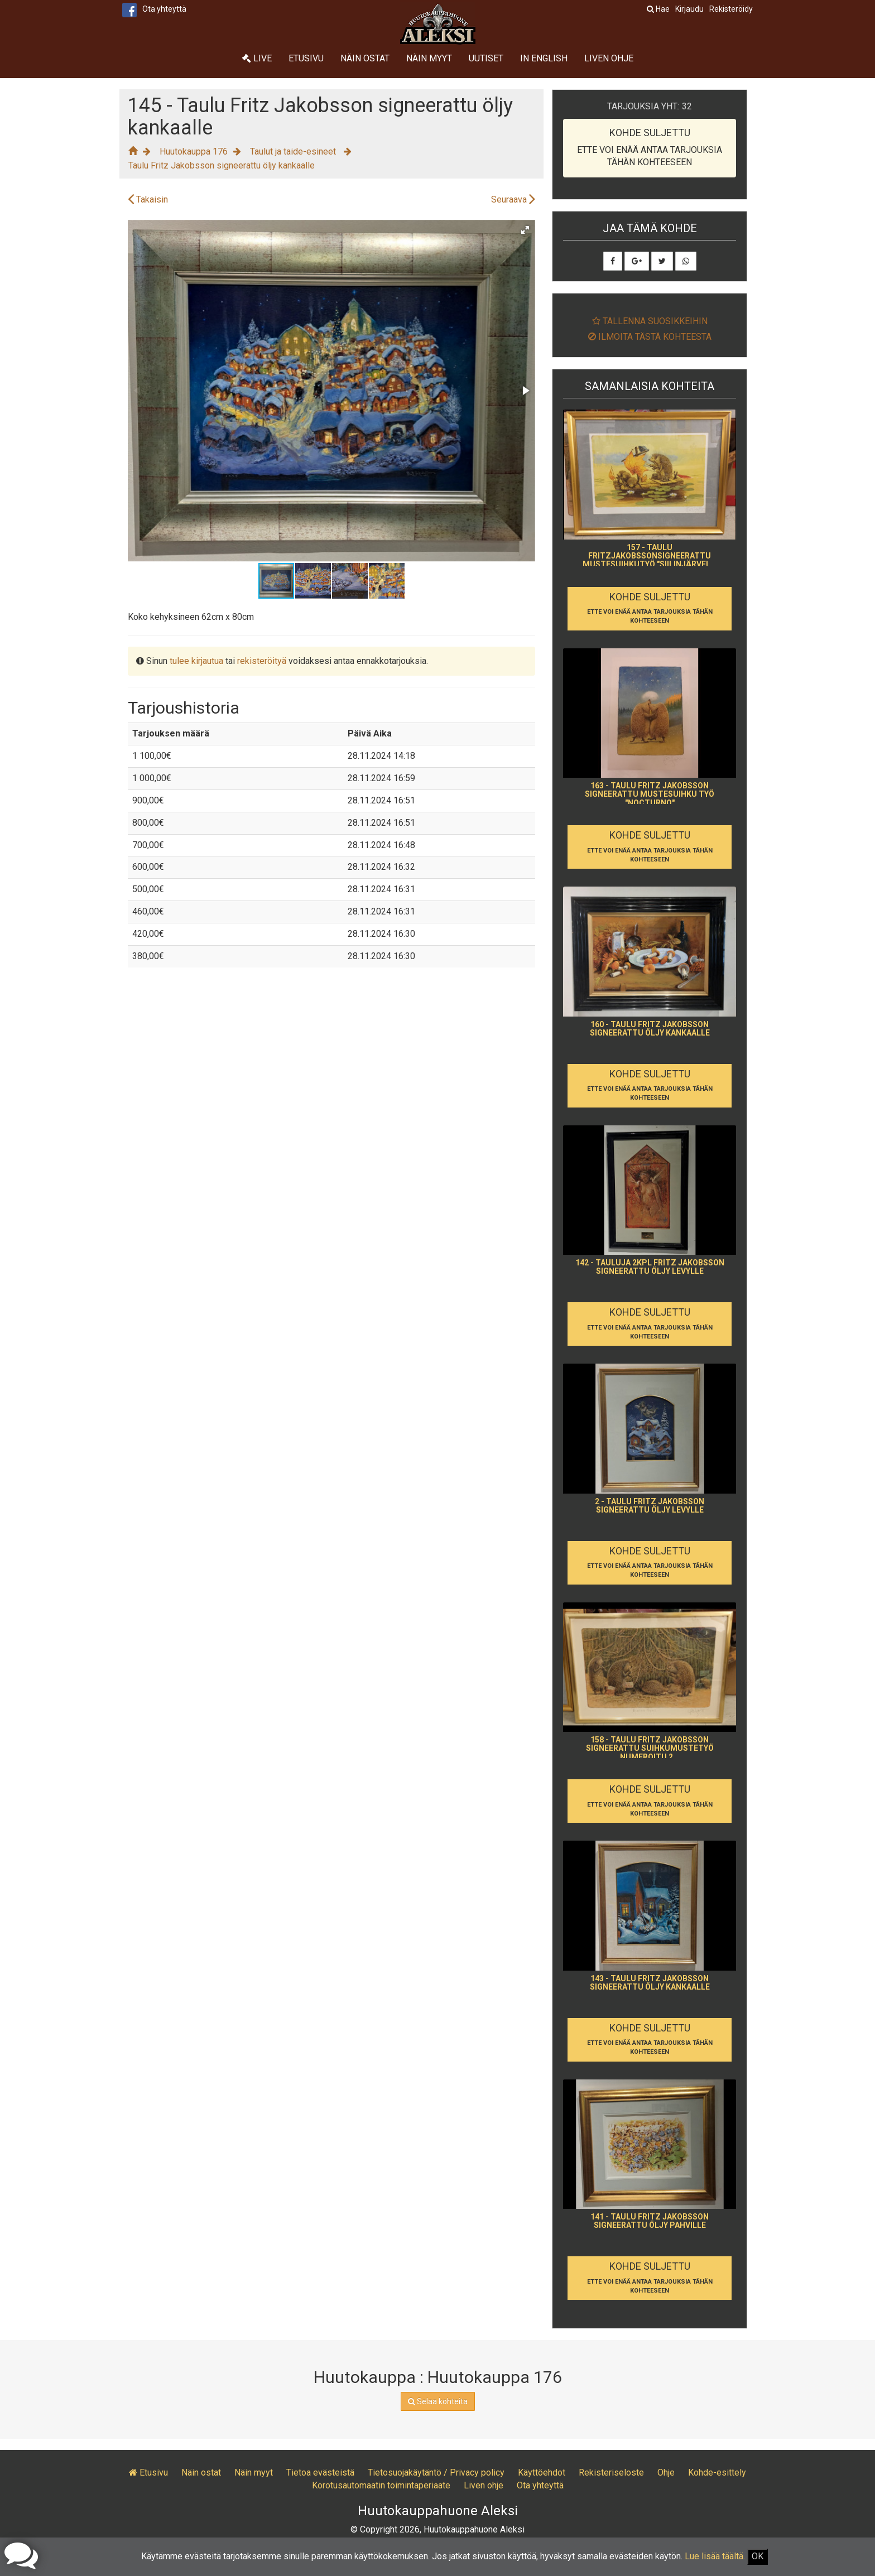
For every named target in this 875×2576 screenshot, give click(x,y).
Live (257, 58)
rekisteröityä (261, 661)
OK (757, 2556)
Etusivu (306, 58)
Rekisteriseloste (611, 2472)
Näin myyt (429, 58)
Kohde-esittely (717, 2472)
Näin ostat (365, 58)
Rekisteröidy (731, 8)
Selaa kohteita (438, 2401)
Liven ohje (608, 58)
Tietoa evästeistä (320, 2472)
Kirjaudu (689, 8)
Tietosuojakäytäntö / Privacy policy (436, 2472)
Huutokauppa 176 (194, 151)
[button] (525, 230)
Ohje (666, 2472)
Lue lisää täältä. (715, 2556)
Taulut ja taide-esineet (294, 151)
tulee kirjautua (196, 661)
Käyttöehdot (541, 2472)
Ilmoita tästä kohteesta (649, 336)
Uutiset (486, 58)
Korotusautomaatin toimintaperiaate (381, 2485)
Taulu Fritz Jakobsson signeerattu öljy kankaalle (221, 165)
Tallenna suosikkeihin (650, 321)
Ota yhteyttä (164, 8)
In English (544, 58)
